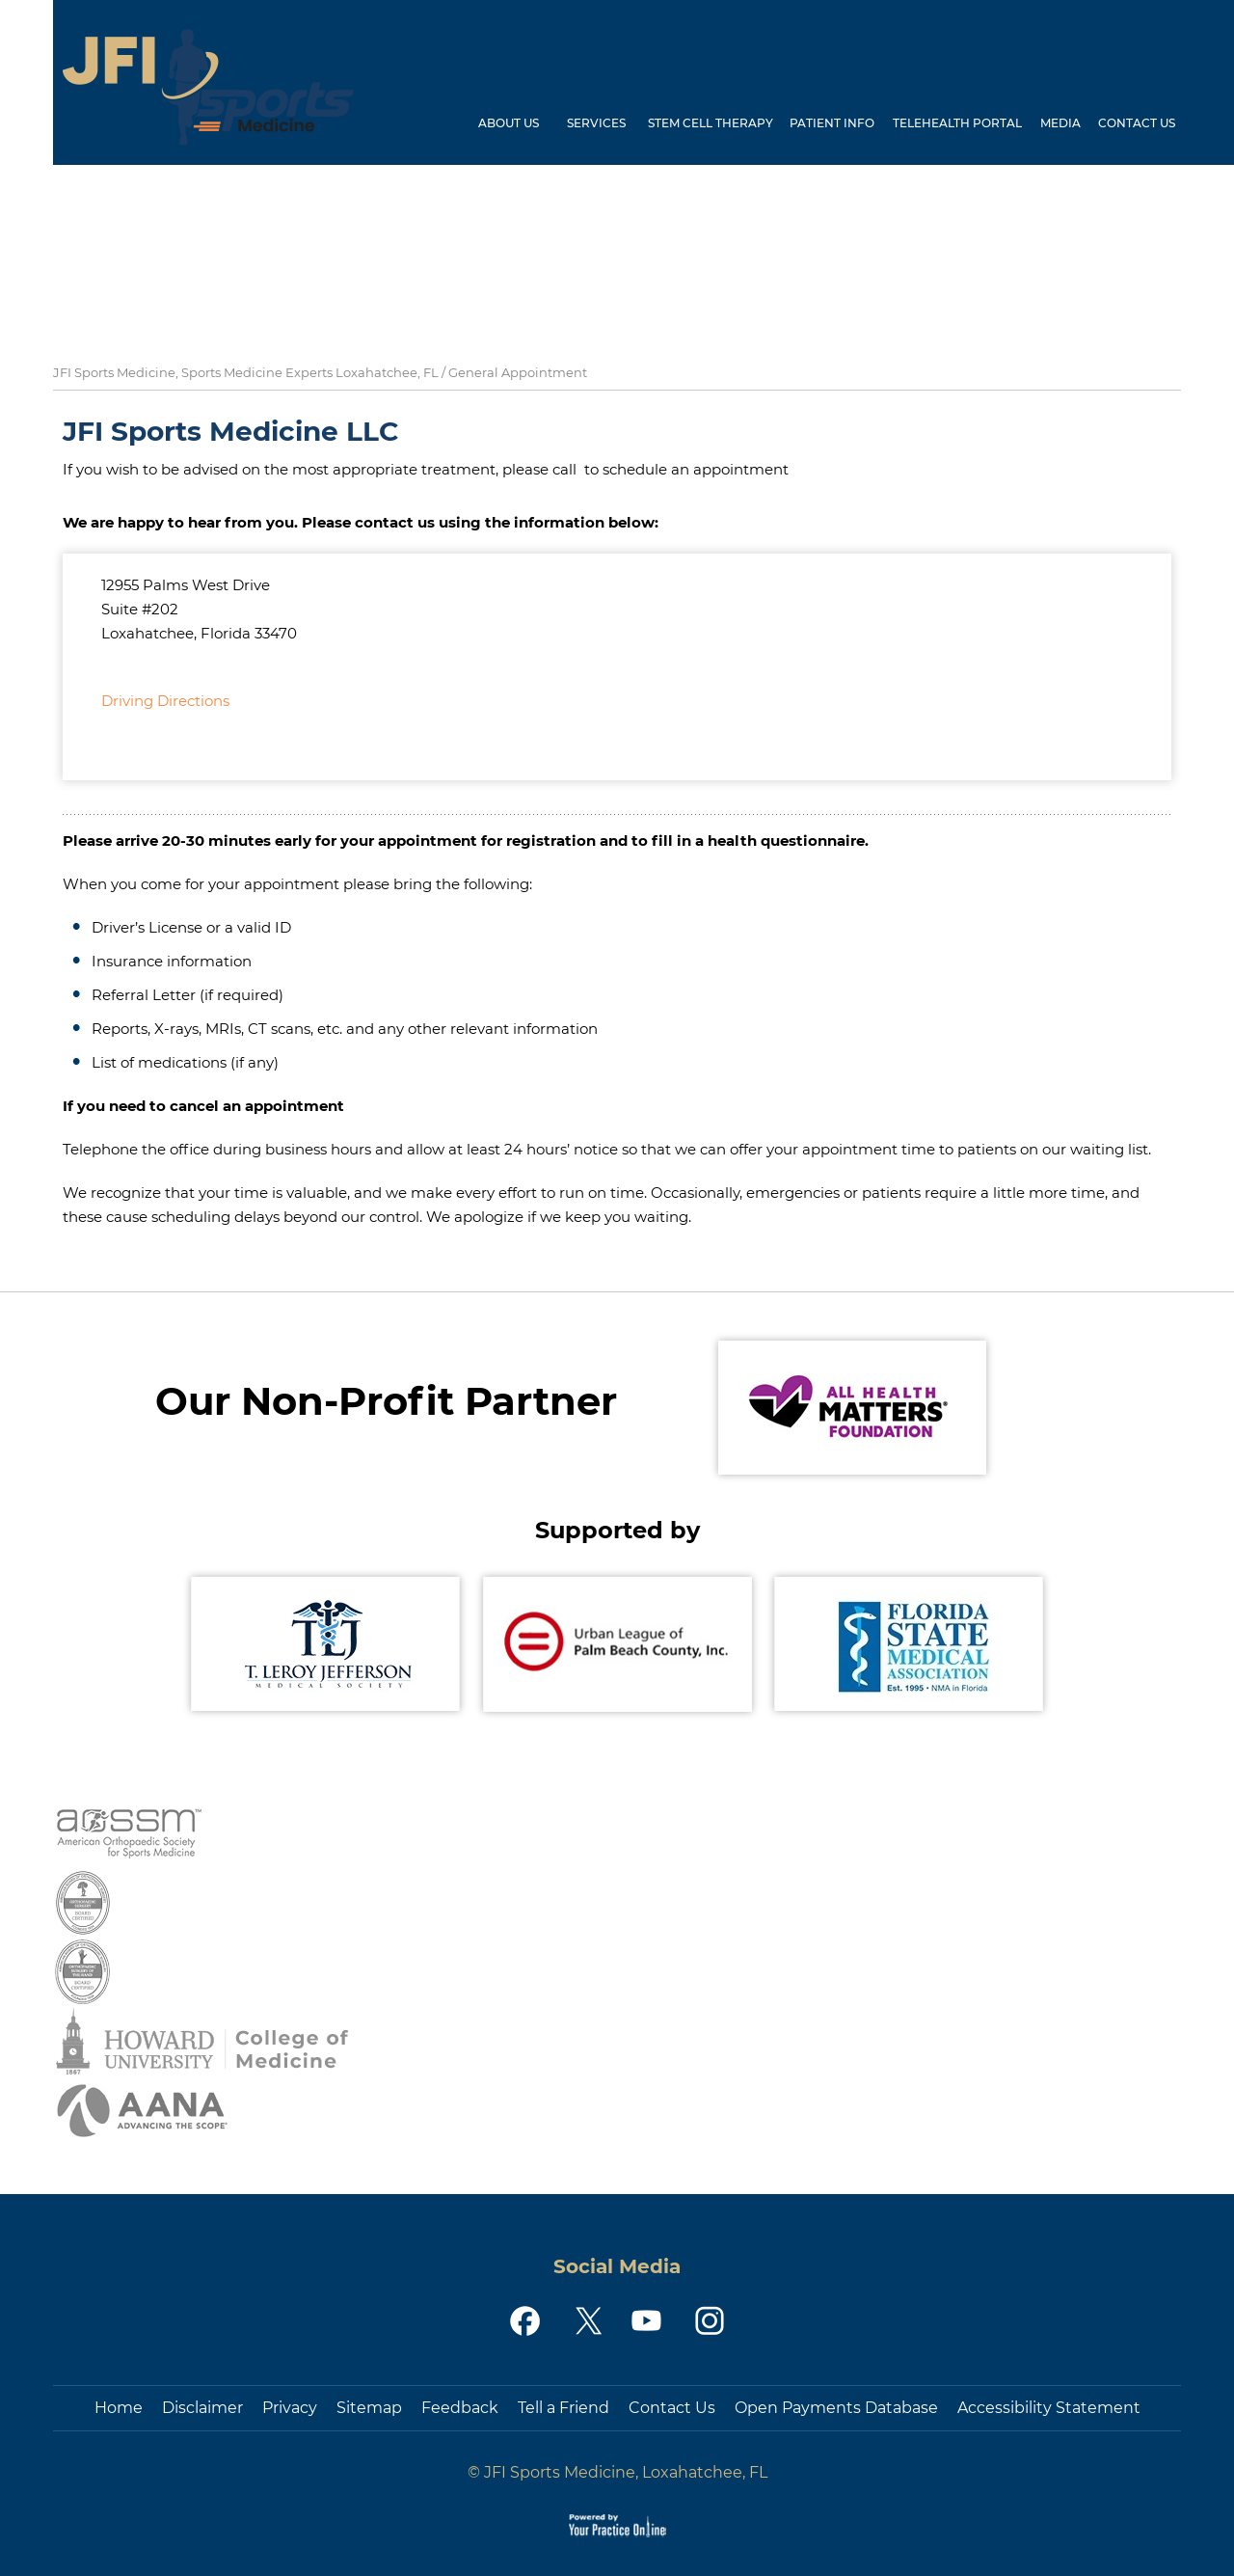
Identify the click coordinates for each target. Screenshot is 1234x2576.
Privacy (289, 2408)
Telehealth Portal (957, 123)
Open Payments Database (836, 2408)
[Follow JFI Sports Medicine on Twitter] (587, 2321)
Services (596, 123)
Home (446, 129)
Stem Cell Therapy (710, 123)
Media (1060, 123)
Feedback (459, 2408)
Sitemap (369, 2408)
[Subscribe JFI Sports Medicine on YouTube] (647, 2321)
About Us (508, 123)
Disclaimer (202, 2408)
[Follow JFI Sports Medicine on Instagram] (708, 2321)
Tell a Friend (563, 2408)
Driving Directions (165, 700)
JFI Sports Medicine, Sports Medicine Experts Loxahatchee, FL (246, 372)
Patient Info (832, 123)
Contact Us (1136, 123)
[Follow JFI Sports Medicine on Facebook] (526, 2321)
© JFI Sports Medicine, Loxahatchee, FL (617, 2472)
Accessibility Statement (1048, 2408)
